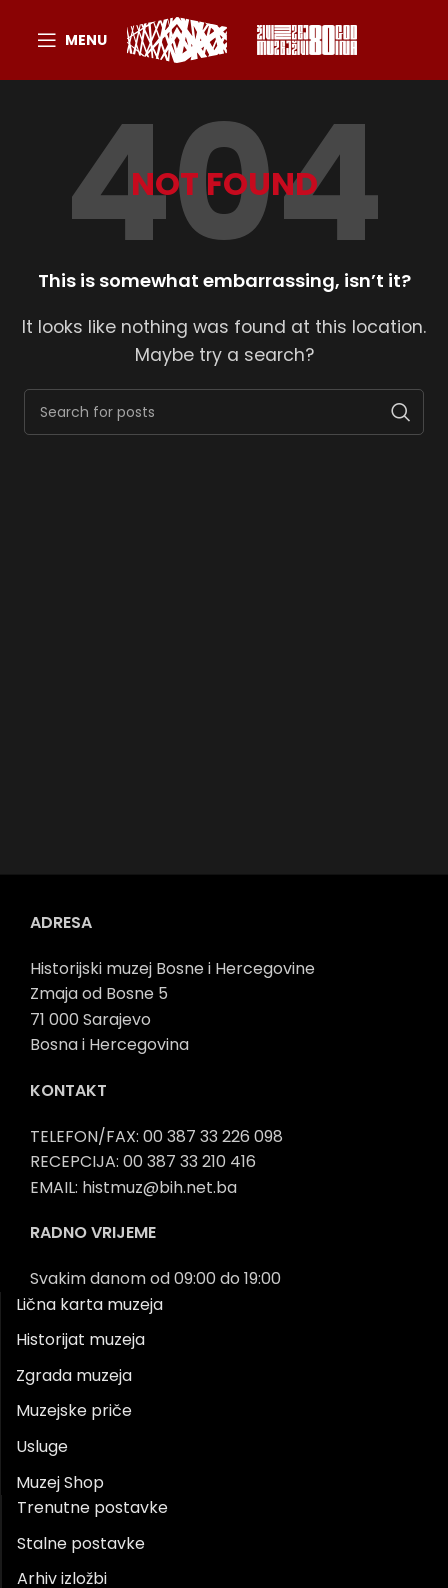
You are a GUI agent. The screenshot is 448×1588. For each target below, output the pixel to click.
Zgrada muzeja (74, 1375)
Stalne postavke (81, 1543)
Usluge (42, 1446)
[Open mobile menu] (72, 40)
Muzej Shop (60, 1482)
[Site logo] (177, 38)
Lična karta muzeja (89, 1304)
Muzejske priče (74, 1410)
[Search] (224, 412)
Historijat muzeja (80, 1339)
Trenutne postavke (92, 1507)
